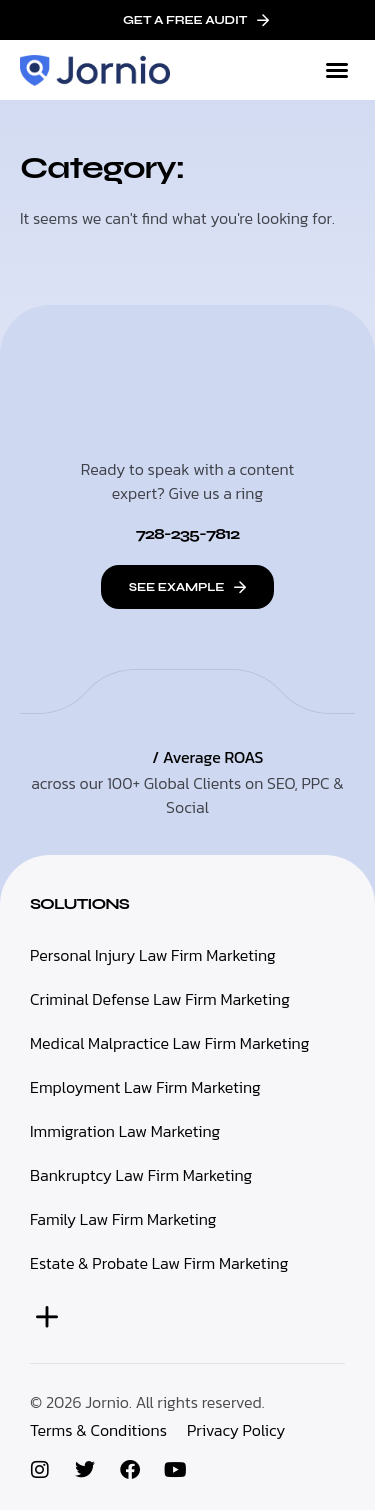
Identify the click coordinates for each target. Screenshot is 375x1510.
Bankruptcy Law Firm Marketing (141, 1175)
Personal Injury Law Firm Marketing (153, 955)
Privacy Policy (236, 1430)
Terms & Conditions (98, 1430)
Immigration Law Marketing (125, 1131)
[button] (337, 70)
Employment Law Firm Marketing (145, 1087)
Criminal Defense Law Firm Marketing (160, 999)
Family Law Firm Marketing (123, 1219)
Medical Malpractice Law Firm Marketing (169, 1043)
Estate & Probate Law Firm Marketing (159, 1263)
